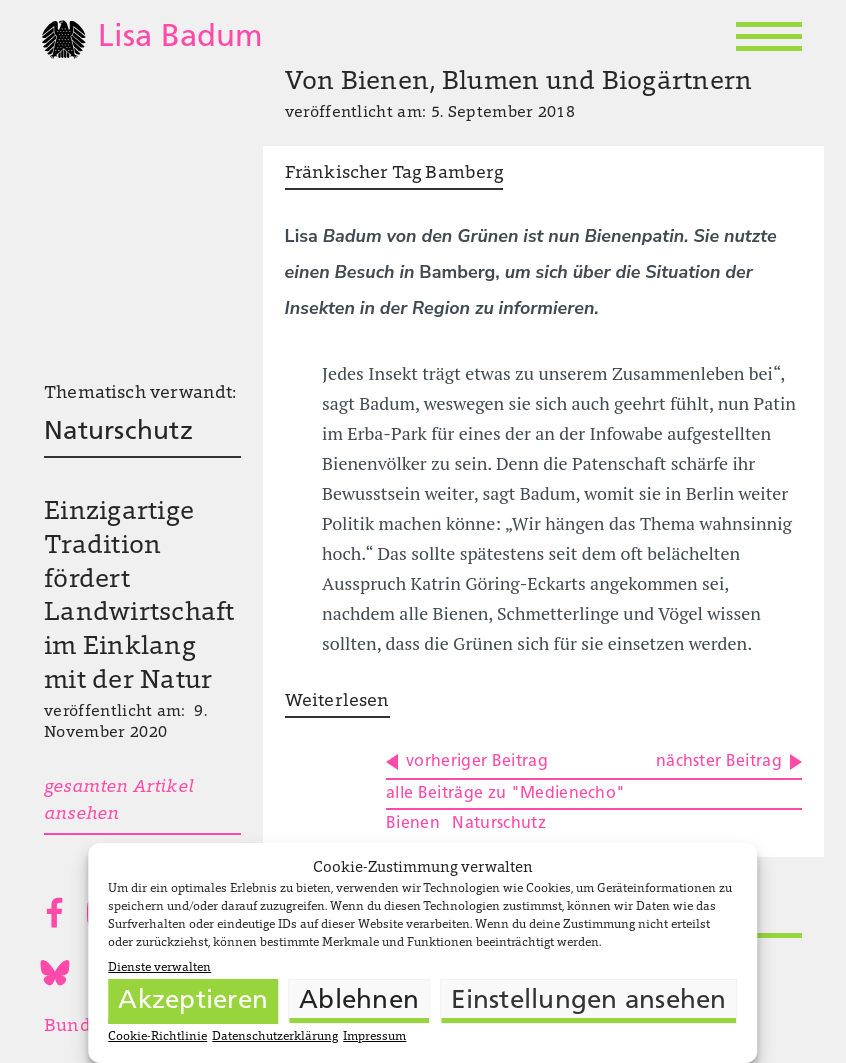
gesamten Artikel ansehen (118, 801)
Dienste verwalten (159, 968)
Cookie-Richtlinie (157, 1037)
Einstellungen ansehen (588, 1001)
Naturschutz (118, 432)
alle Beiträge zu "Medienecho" (505, 794)
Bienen (413, 824)
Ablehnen (359, 1001)
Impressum (374, 1037)
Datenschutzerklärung (275, 1037)
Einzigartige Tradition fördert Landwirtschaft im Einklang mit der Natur (139, 597)
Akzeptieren (193, 1001)
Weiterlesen (337, 702)
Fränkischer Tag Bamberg (394, 174)
